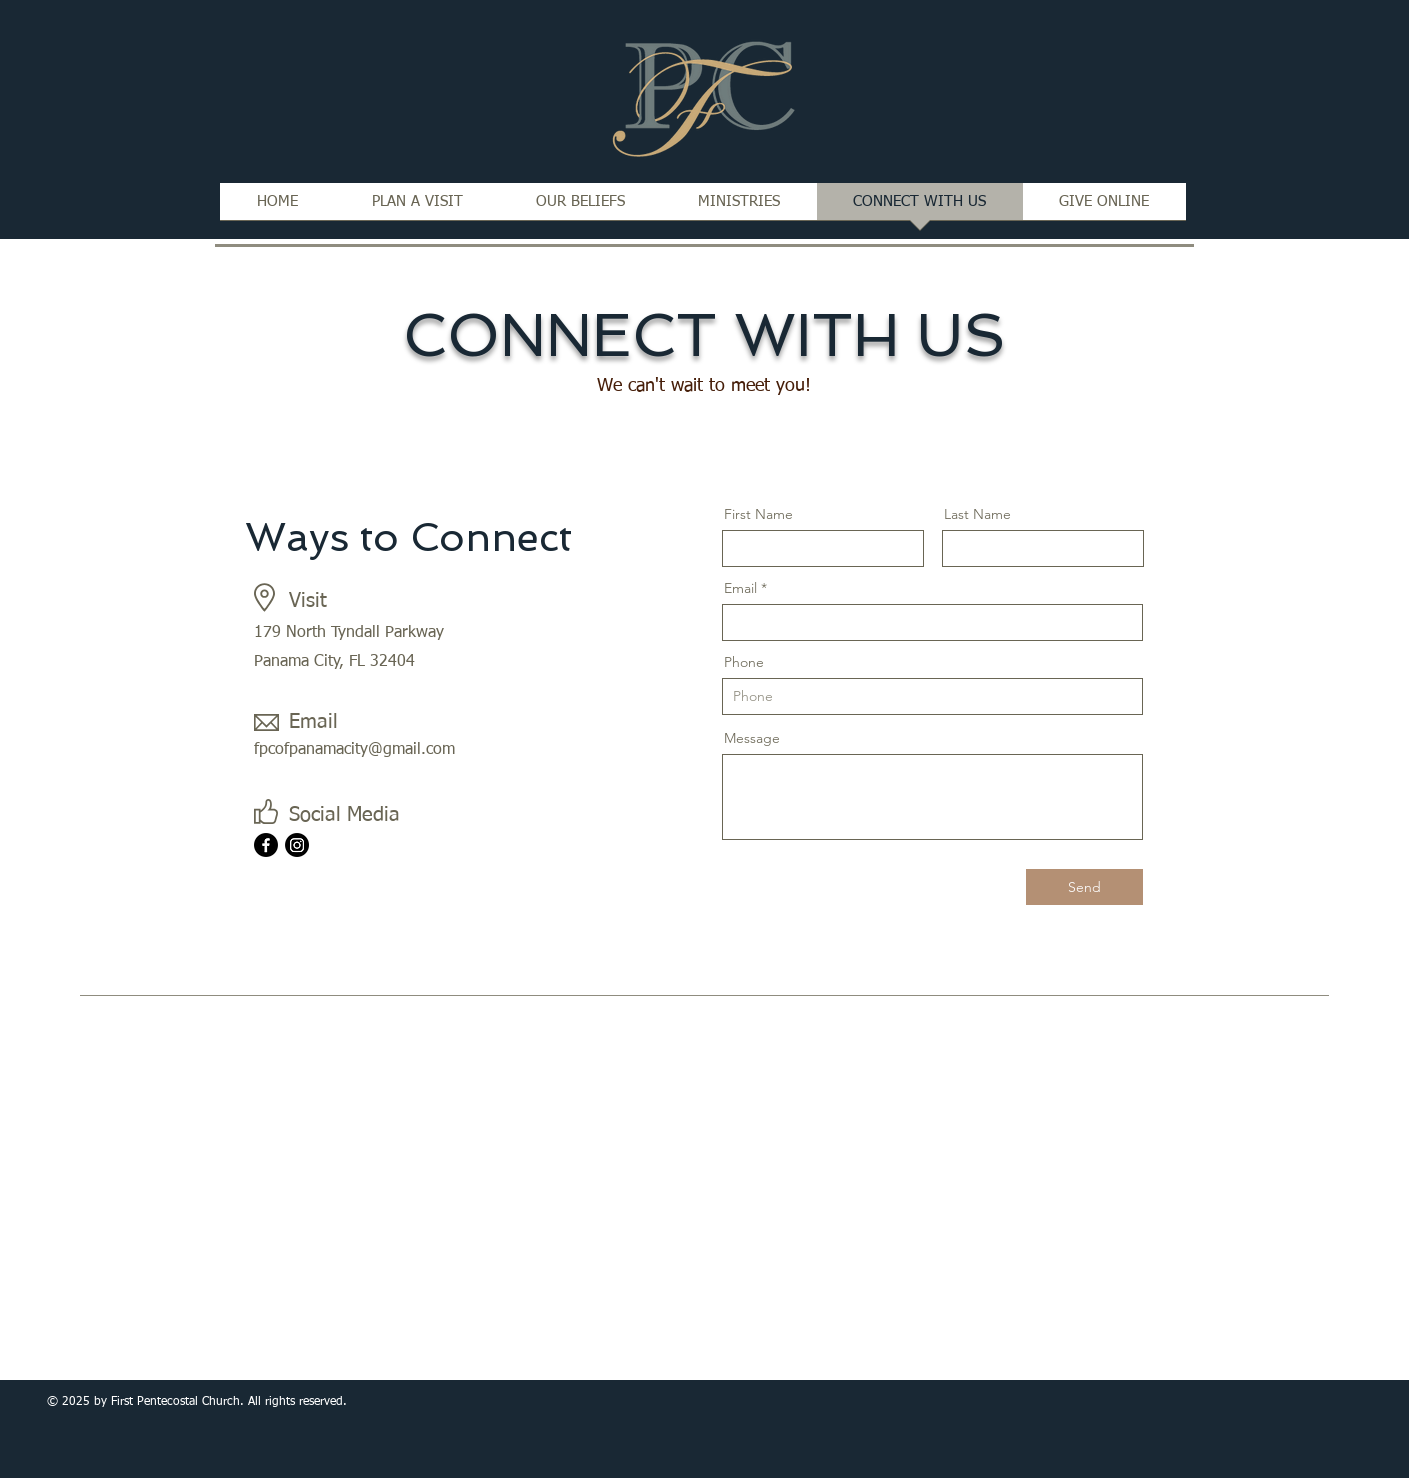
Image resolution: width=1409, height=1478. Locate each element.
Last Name (977, 514)
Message (752, 738)
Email (740, 588)
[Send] (1084, 887)
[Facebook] (266, 845)
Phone (744, 662)
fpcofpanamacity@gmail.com (354, 750)
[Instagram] (297, 845)
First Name (758, 514)
